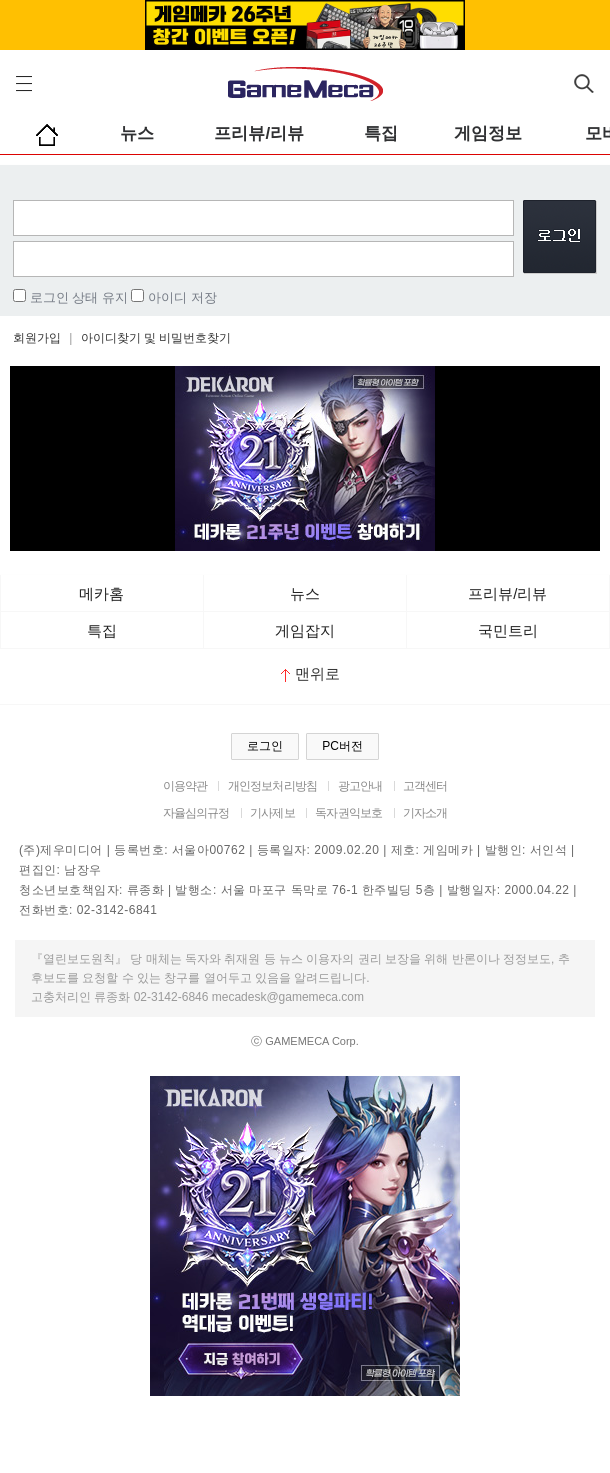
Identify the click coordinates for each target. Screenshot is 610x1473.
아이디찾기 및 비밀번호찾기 (156, 338)
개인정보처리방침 (272, 786)
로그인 (265, 746)
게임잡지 (305, 630)
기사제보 (272, 813)
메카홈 (101, 593)
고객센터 (425, 786)
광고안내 (360, 786)
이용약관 (185, 786)
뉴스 (137, 133)
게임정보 (488, 133)
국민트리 (508, 630)
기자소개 (425, 813)
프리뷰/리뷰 (259, 133)
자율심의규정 (196, 813)
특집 (381, 133)
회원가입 (37, 338)
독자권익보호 (348, 813)
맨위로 (310, 673)
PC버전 (342, 746)
